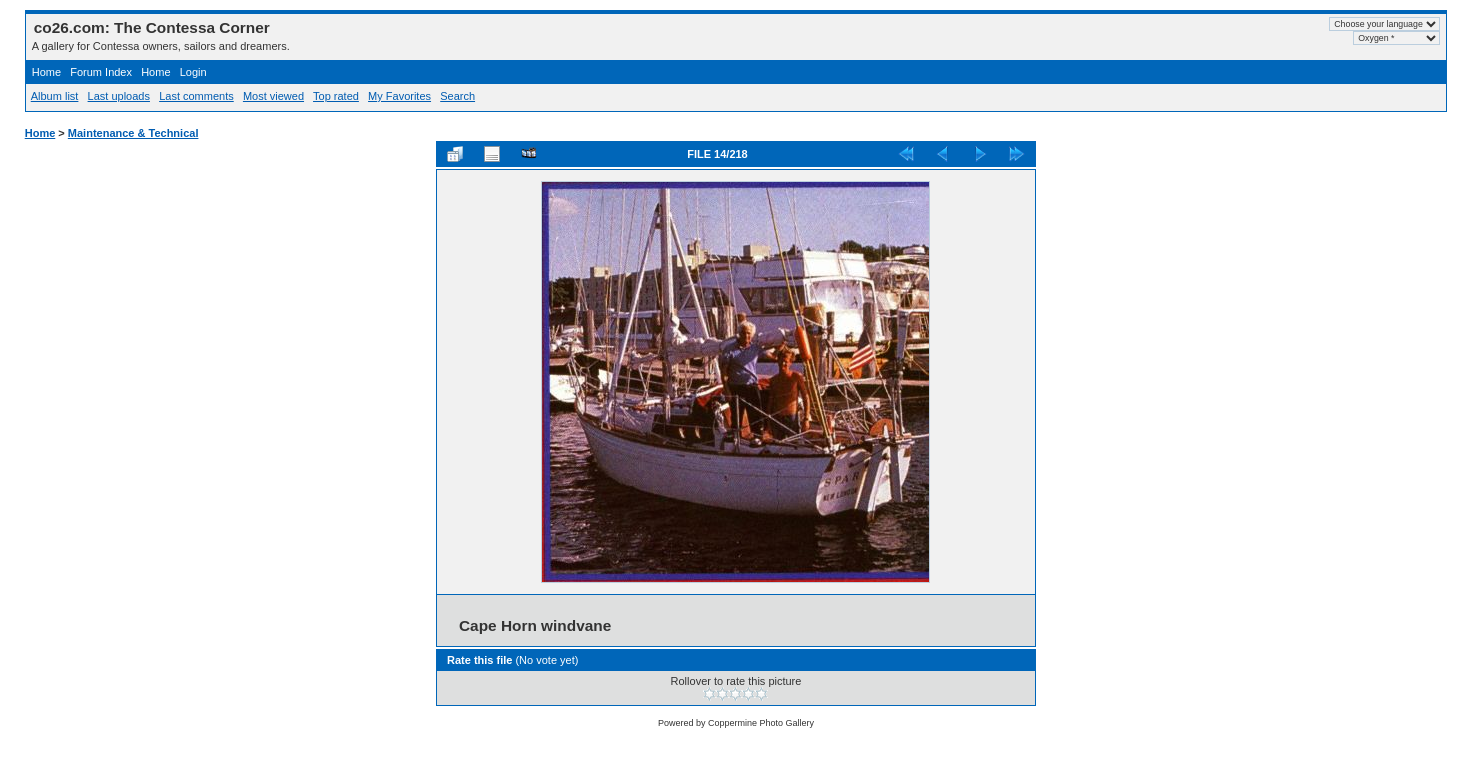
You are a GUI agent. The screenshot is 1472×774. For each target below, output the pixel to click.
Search (457, 96)
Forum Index (101, 72)
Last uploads (119, 96)
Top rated (336, 96)
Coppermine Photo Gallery (761, 723)
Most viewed (273, 96)
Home (46, 72)
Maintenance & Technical (133, 133)
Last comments (196, 96)
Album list (55, 96)
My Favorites (399, 96)
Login (193, 72)
